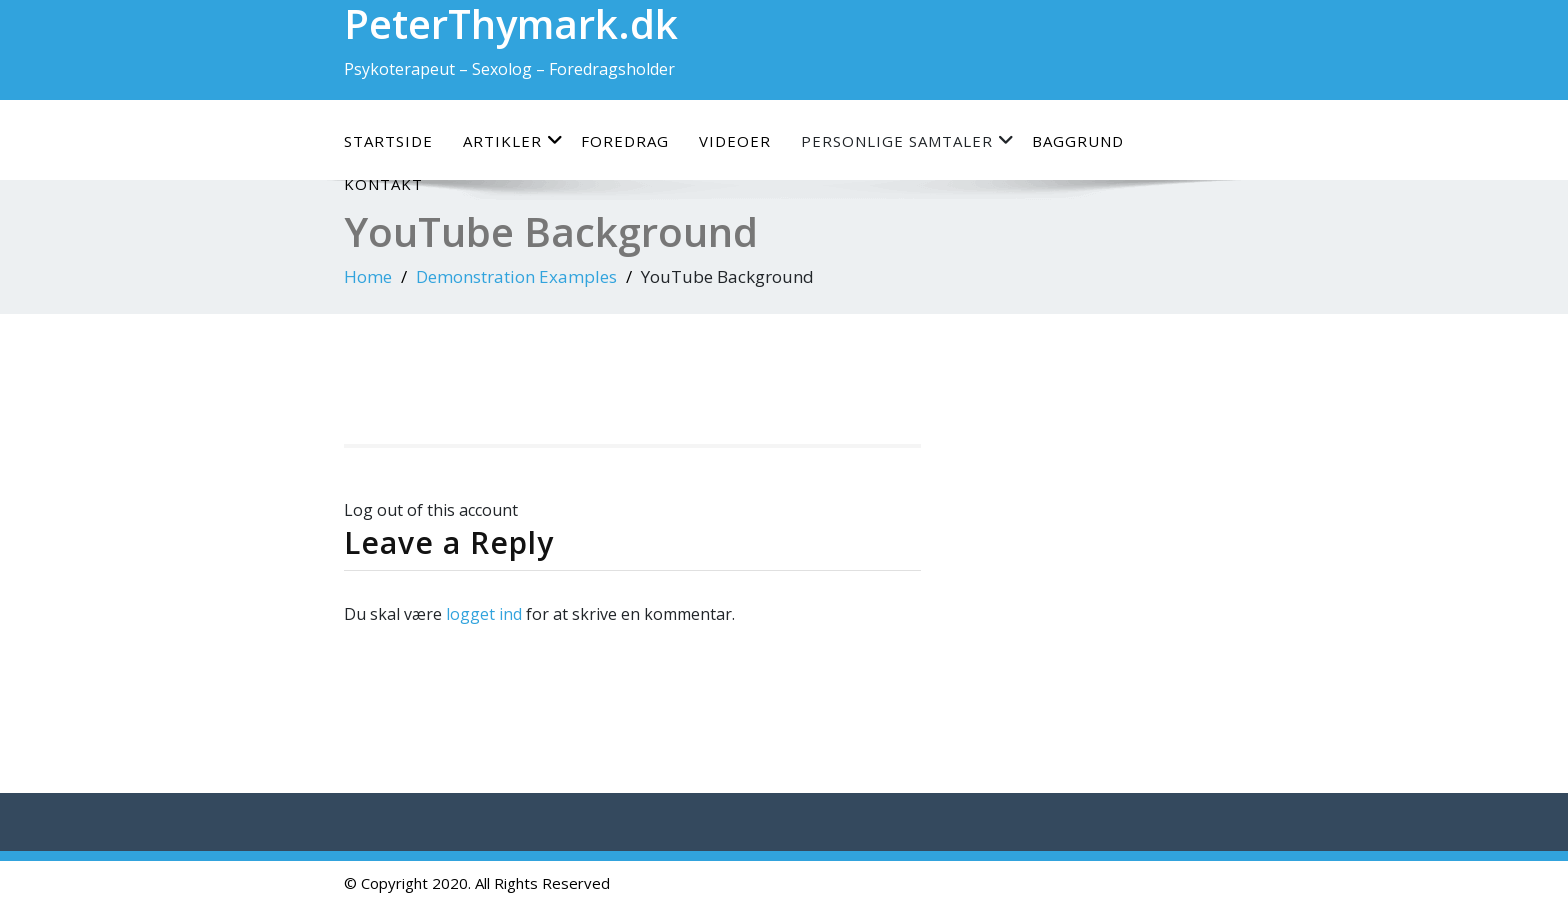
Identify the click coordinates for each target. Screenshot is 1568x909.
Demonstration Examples (516, 276)
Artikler (513, 140)
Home (368, 276)
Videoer (735, 141)
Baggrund (1078, 141)
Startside (388, 141)
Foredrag (625, 141)
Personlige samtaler (908, 140)
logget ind (484, 614)
